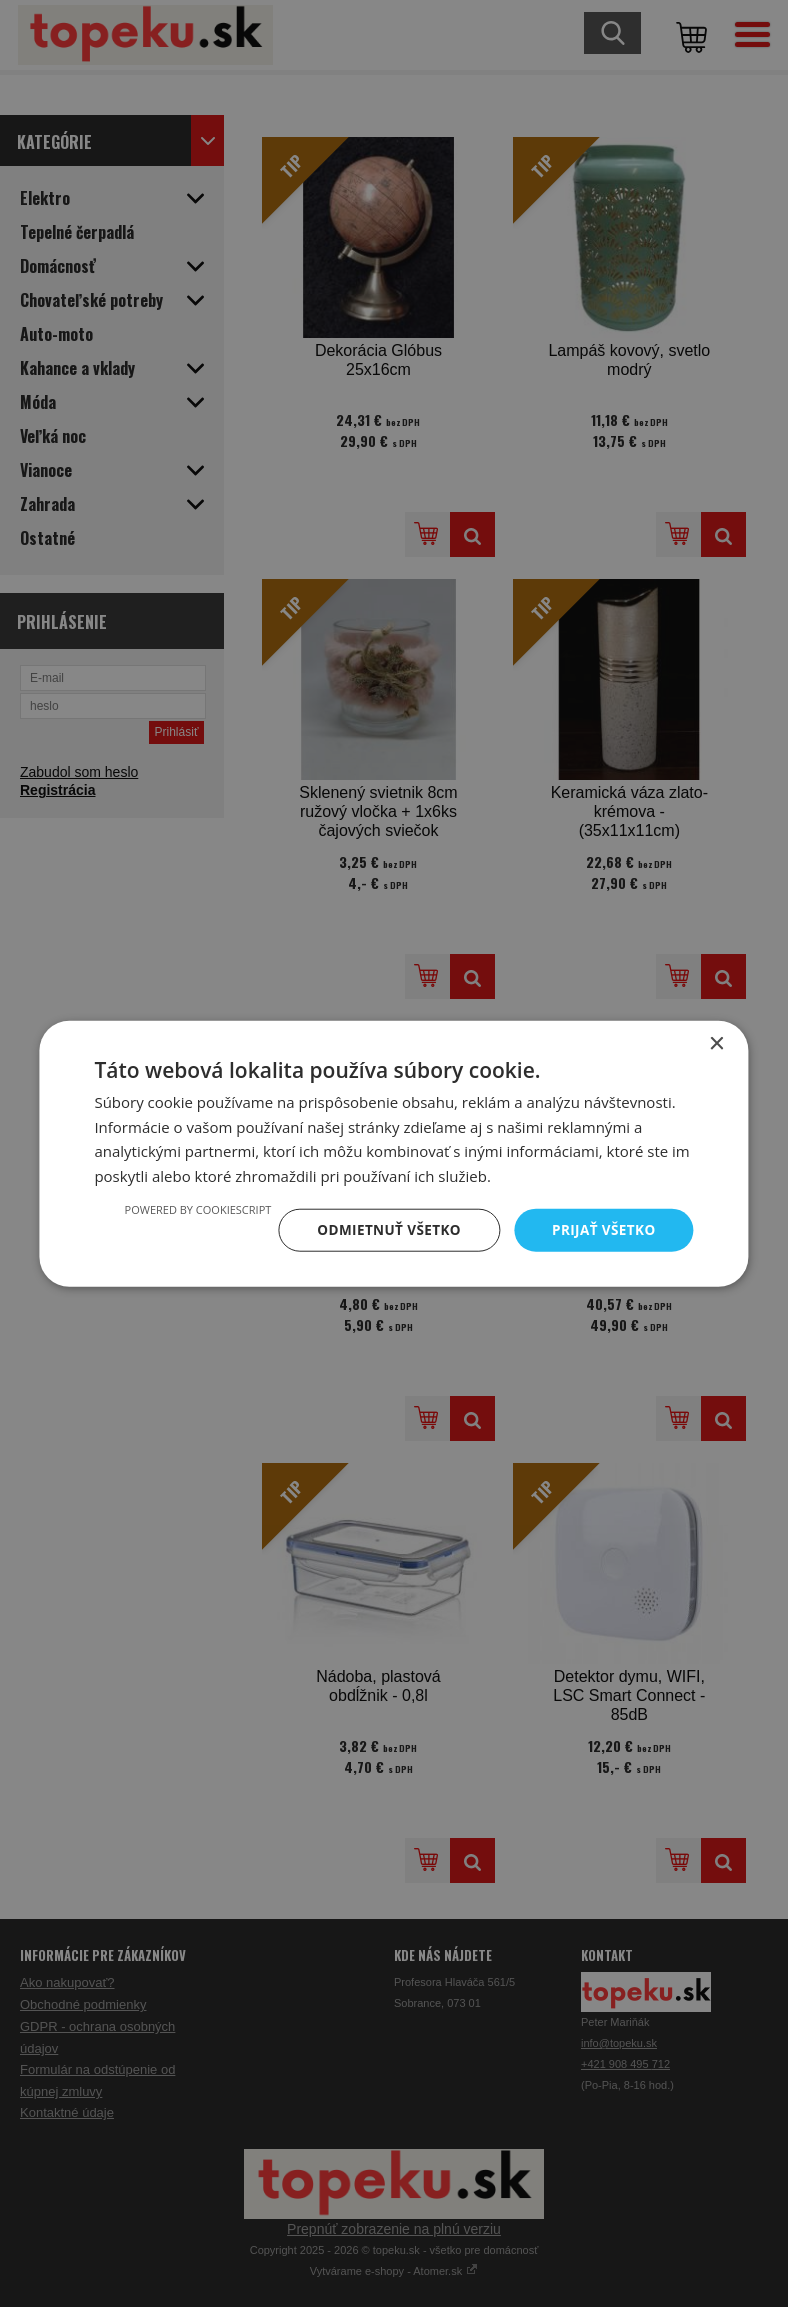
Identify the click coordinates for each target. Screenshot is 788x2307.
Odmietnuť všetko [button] (383, 1229)
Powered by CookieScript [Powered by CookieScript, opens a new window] (189, 1208)
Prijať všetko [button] (601, 1229)
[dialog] (394, 1153)
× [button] (716, 1042)
